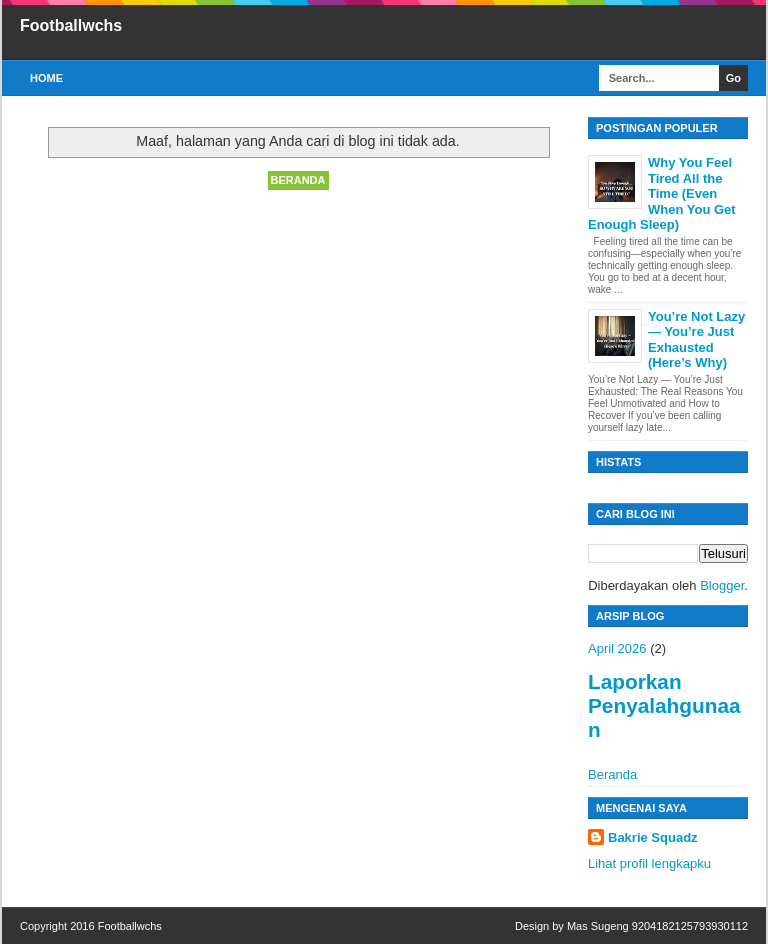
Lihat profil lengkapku (649, 863)
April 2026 (617, 648)
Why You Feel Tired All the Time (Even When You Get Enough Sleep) (662, 193)
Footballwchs (71, 25)
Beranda (298, 180)
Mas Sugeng (598, 926)
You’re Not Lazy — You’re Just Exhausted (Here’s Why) (696, 340)
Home (46, 78)
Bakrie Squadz (653, 837)
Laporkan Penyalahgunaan (664, 705)
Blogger (722, 585)
